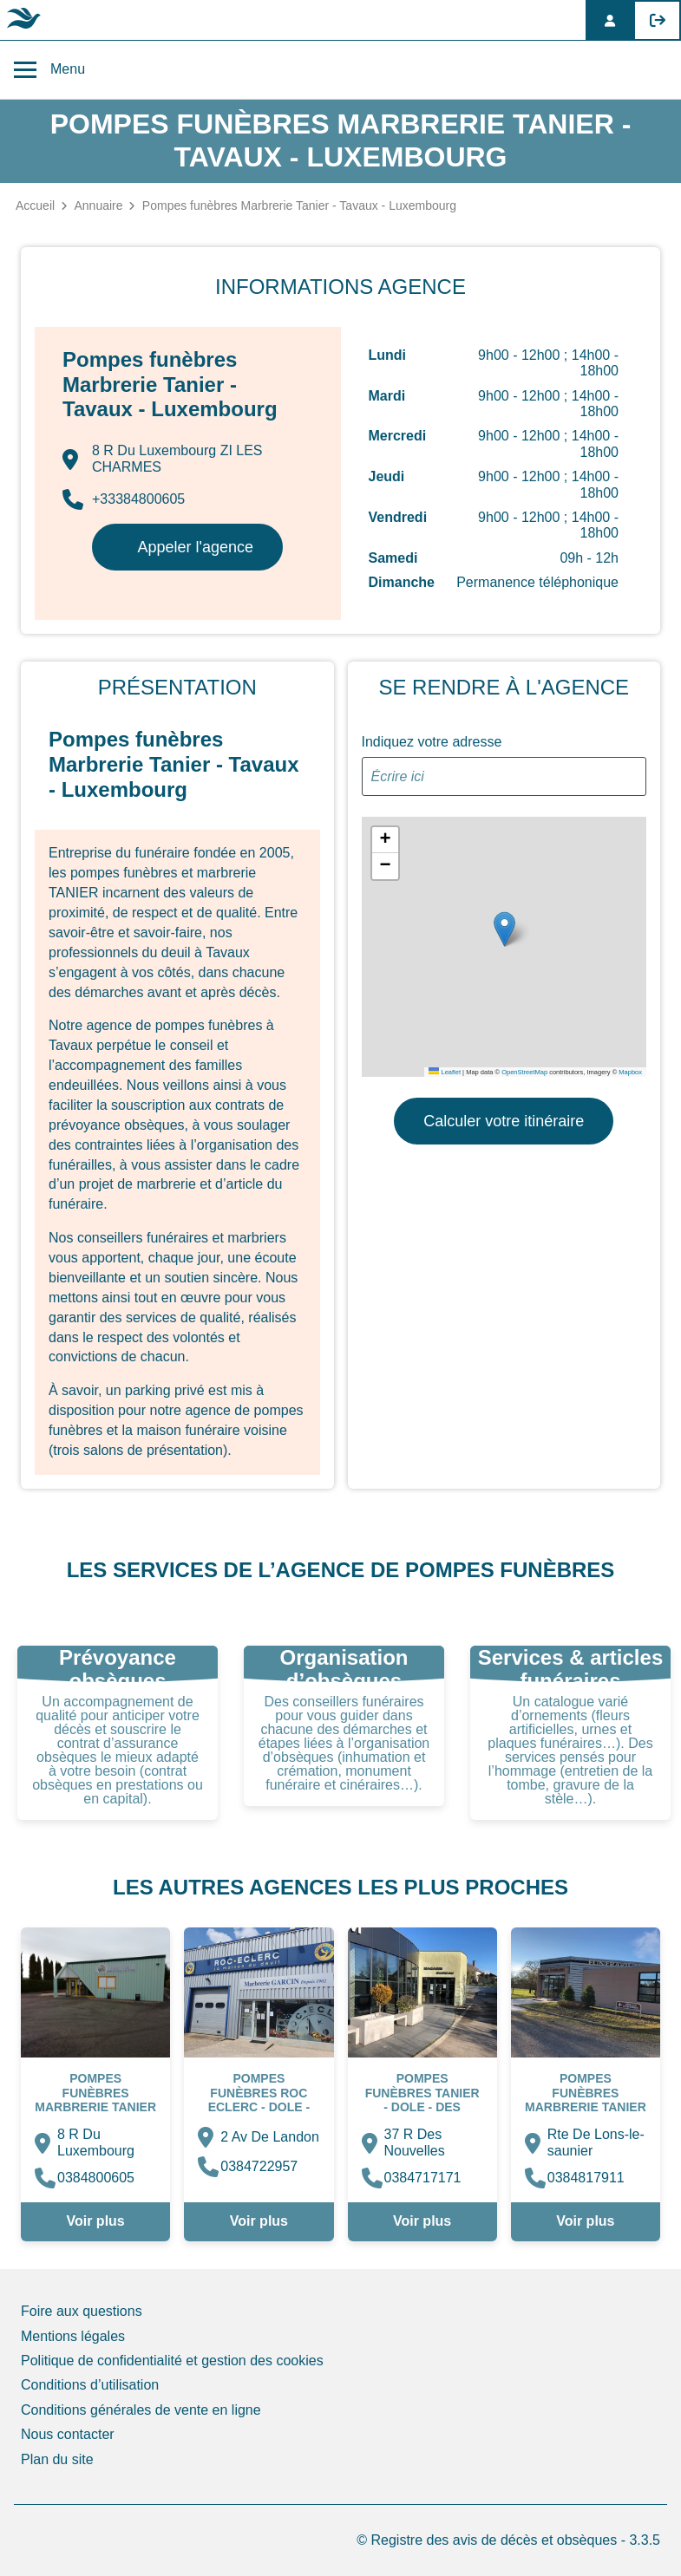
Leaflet (445, 1072)
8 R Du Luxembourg (95, 2142)
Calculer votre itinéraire (503, 1121)
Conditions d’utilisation (90, 2384)
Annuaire (98, 205)
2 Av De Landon (269, 2136)
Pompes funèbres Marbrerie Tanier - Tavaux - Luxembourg (95, 2106)
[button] (504, 929)
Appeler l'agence (195, 547)
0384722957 (259, 2166)
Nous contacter (68, 2434)
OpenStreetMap (524, 1072)
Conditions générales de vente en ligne (141, 2410)
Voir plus (95, 2221)
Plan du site (57, 2459)
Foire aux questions (81, 2311)
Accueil (35, 205)
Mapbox (630, 1072)
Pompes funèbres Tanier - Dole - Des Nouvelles (422, 2099)
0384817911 (586, 2177)
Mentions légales (73, 2336)
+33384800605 (123, 499)
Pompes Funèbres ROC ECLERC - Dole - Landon (259, 2099)
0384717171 (423, 2177)
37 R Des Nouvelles (414, 2142)
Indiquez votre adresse (432, 741)
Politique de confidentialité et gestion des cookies (172, 2360)
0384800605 (95, 2177)
